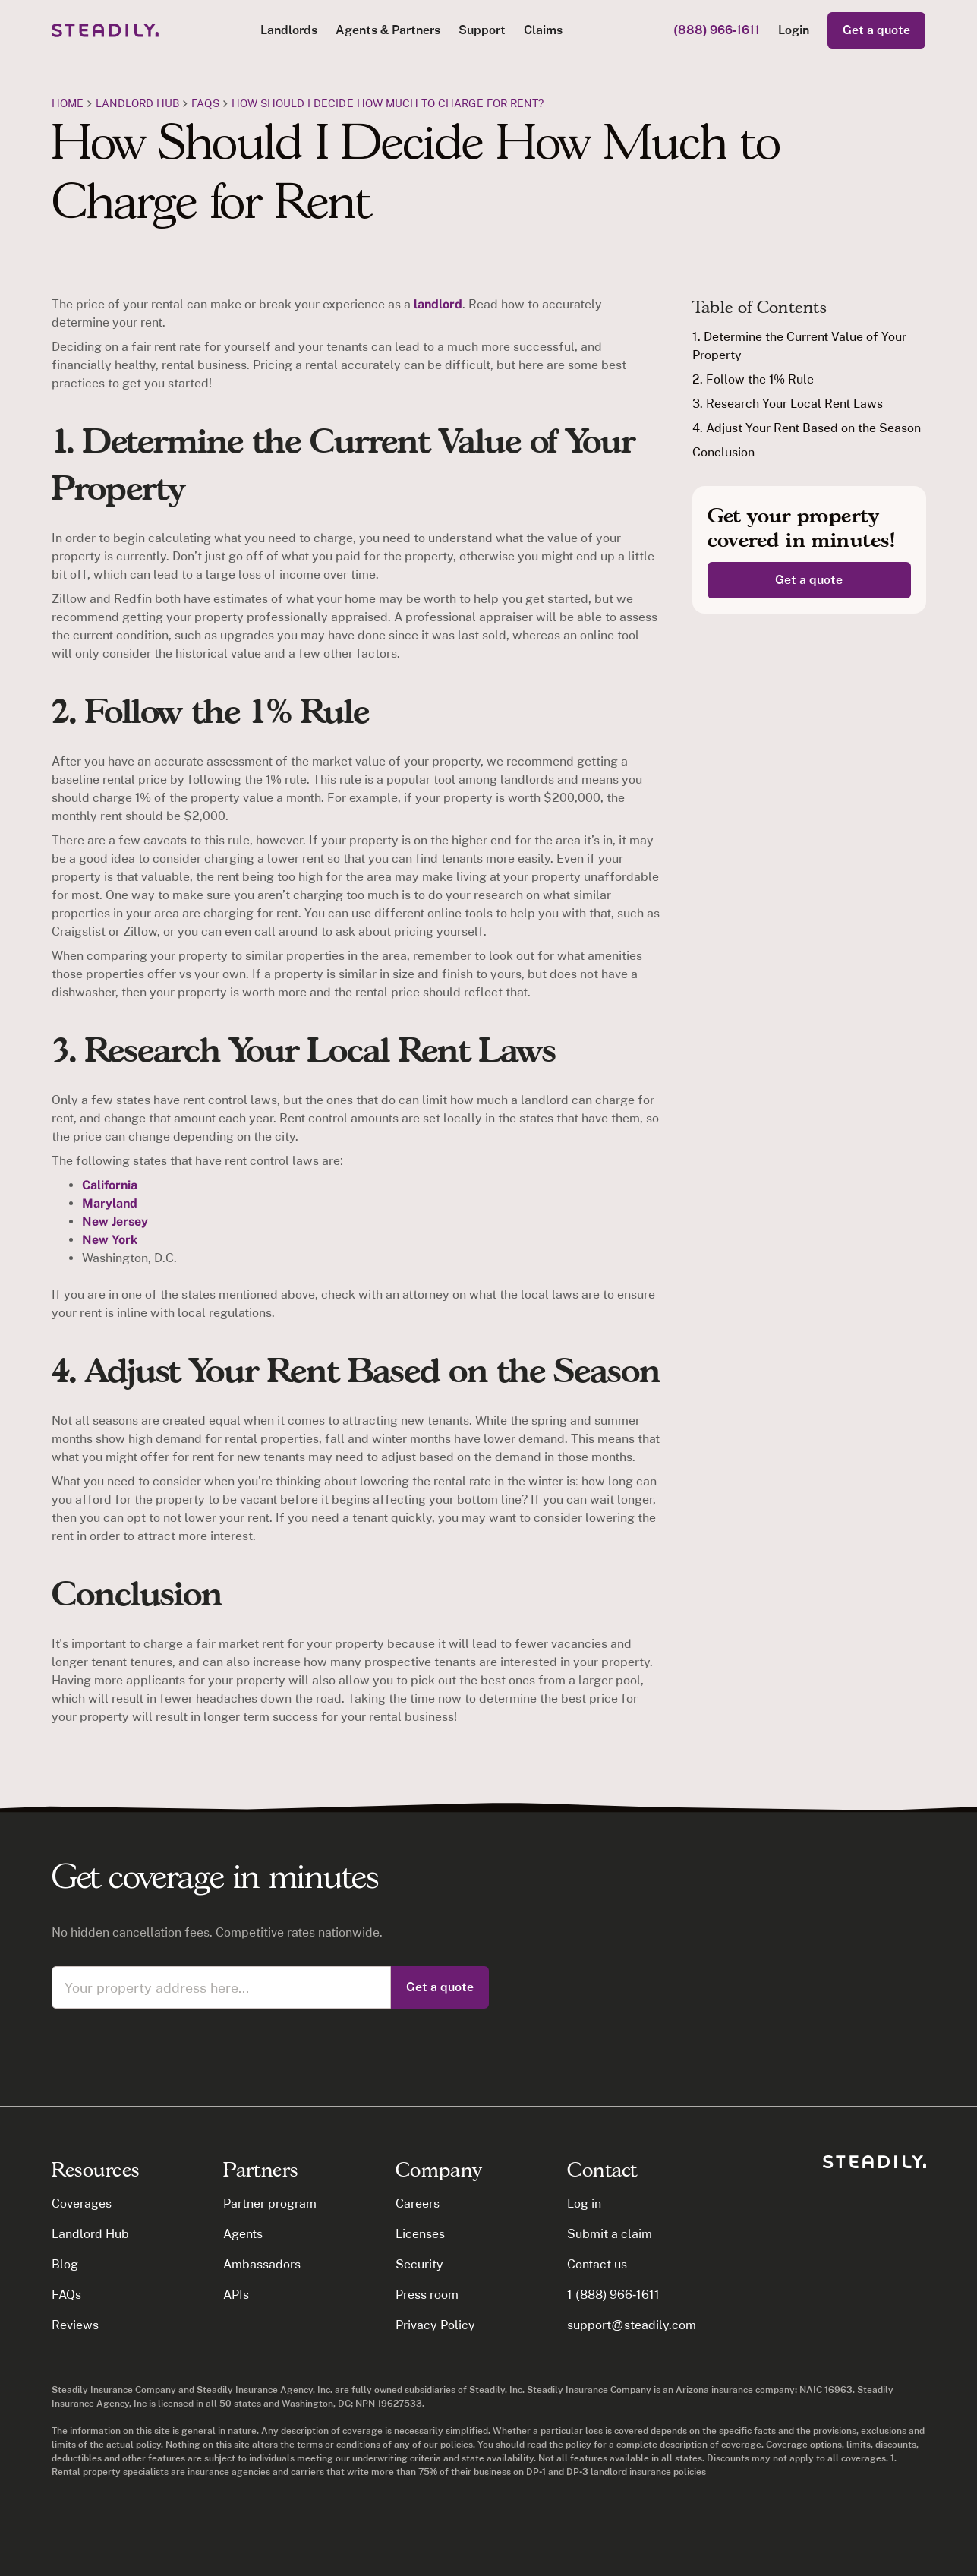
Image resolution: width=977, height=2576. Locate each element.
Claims (543, 30)
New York (109, 1240)
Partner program (270, 2203)
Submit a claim (609, 2234)
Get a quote (876, 30)
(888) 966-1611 (717, 30)
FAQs (205, 103)
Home (68, 103)
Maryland (109, 1203)
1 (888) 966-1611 (613, 2294)
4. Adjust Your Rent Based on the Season (806, 428)
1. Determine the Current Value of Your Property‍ (799, 346)
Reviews (75, 2325)
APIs (236, 2294)
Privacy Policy (435, 2325)
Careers (418, 2203)
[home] (105, 30)
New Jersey (115, 1221)
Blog (65, 2264)
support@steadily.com (631, 2325)
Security (419, 2264)
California (109, 1185)
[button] (288, 30)
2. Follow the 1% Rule (753, 379)
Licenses (420, 2234)
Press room (427, 2294)
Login (793, 30)
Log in (584, 2203)
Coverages (82, 2203)
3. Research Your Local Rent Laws (787, 403)
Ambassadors (262, 2264)
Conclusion (723, 452)
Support (482, 30)
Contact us (597, 2264)
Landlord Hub (138, 103)
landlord (436, 304)
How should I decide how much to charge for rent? (388, 103)
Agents (243, 2234)
